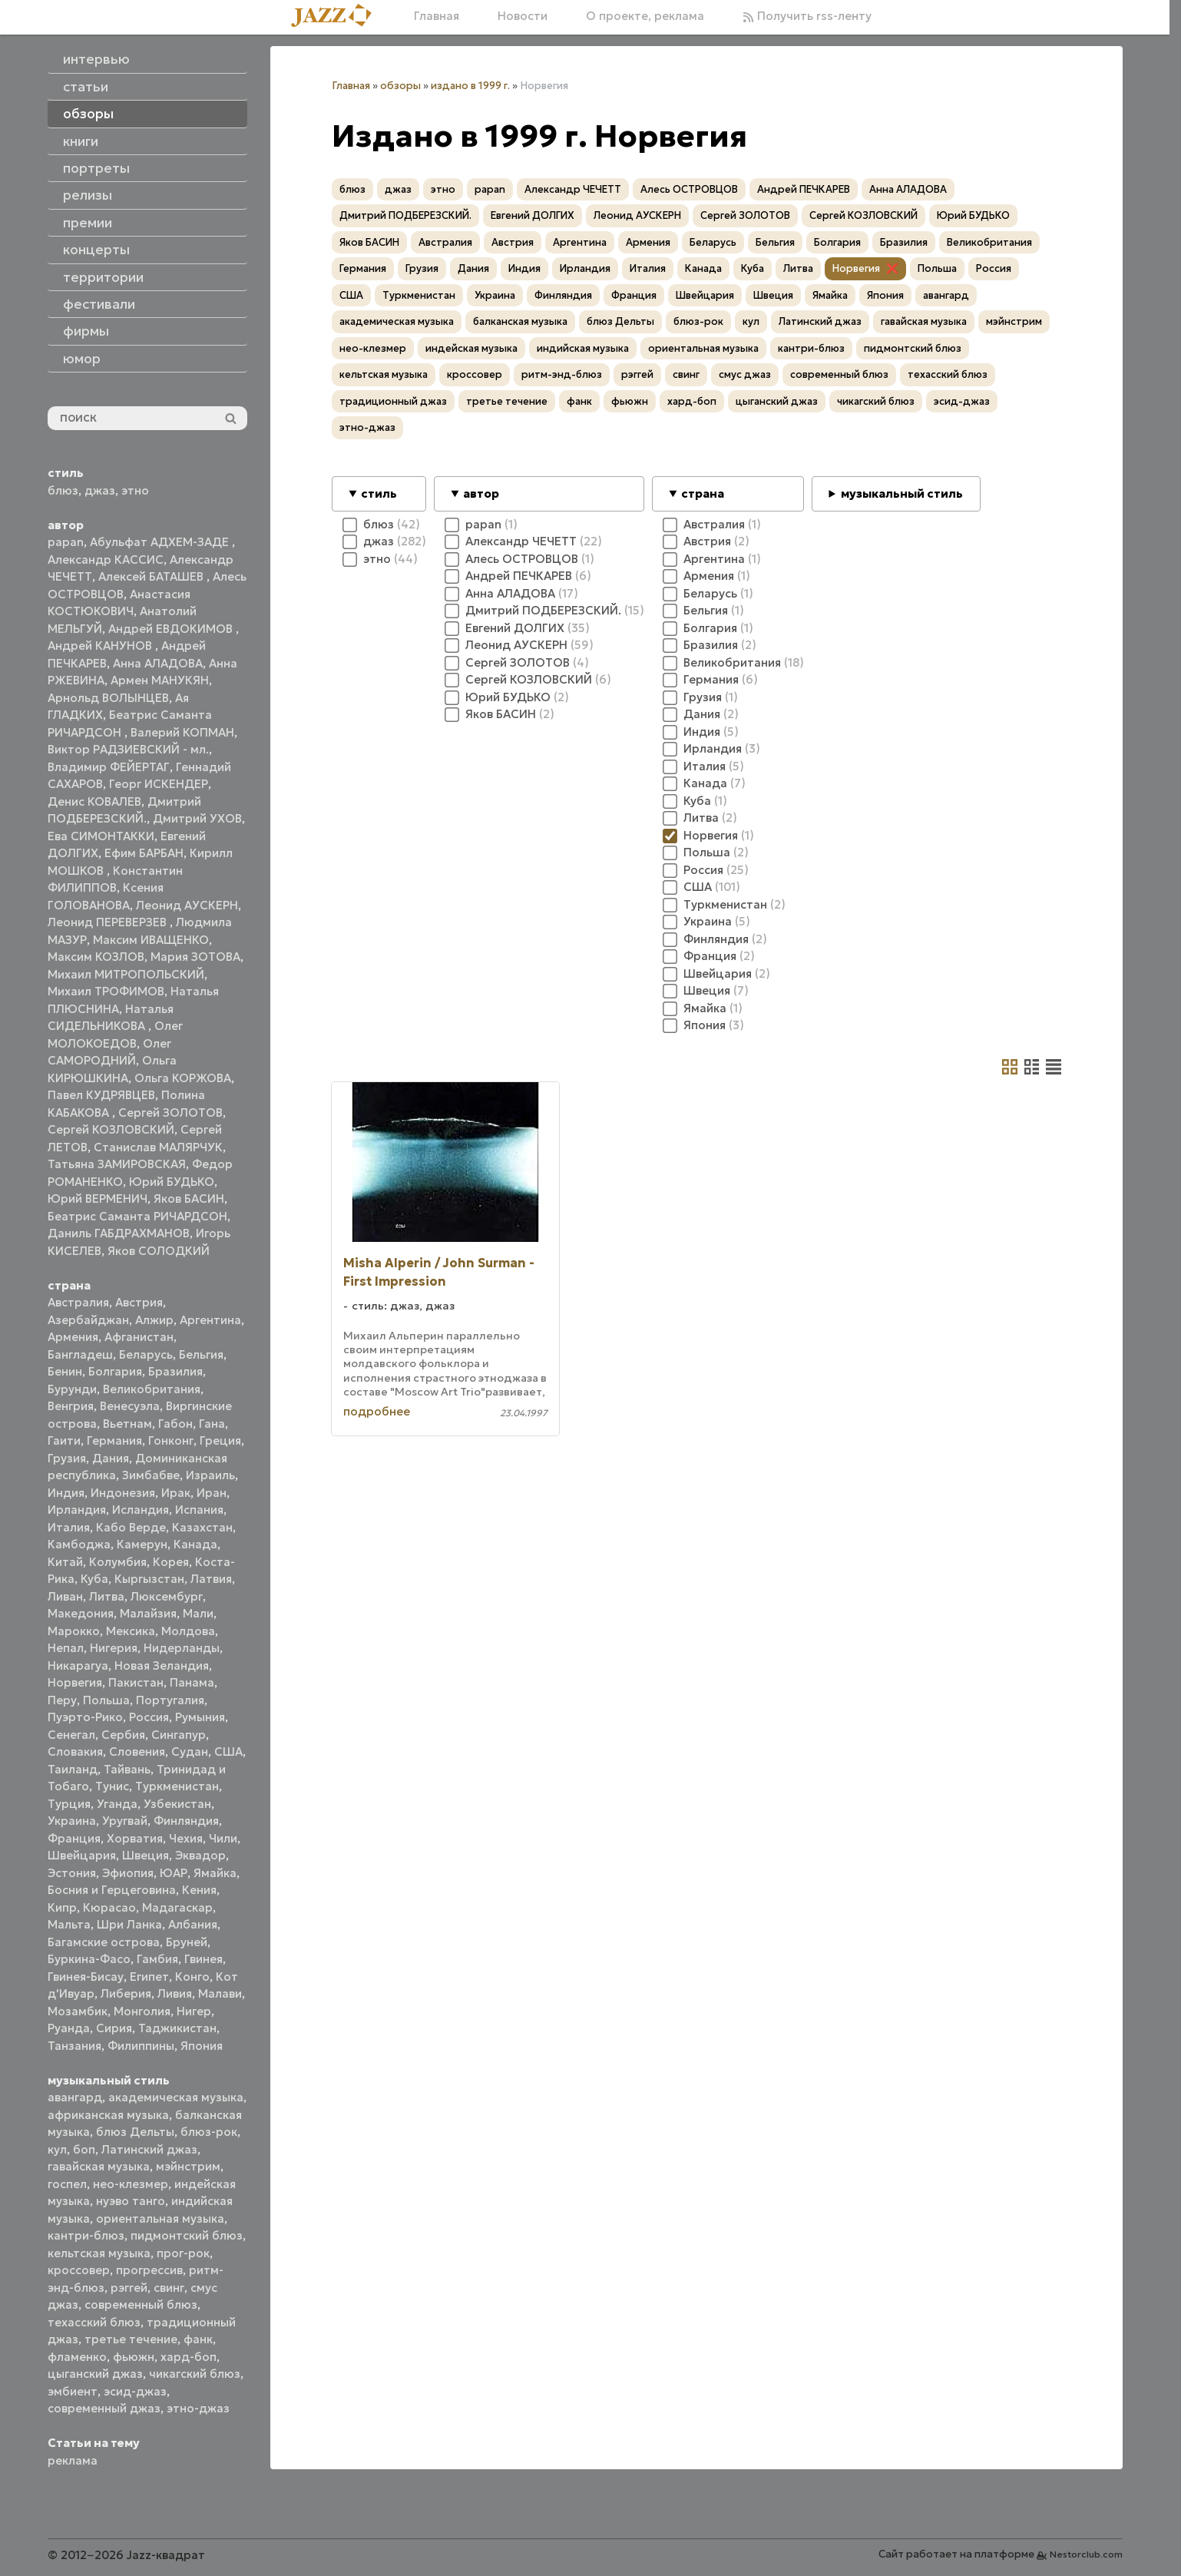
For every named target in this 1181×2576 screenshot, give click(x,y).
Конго (192, 1976)
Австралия (78, 1302)
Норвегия (75, 1682)
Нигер (194, 2011)
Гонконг (171, 1440)
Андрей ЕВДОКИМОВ (172, 628)
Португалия (170, 1700)
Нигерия (113, 1648)
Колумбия (118, 1562)
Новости (522, 15)
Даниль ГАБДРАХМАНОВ (119, 1233)
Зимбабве (151, 1475)
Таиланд (73, 1769)
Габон (175, 1423)
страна (702, 493)
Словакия (75, 1751)
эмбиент (73, 2391)
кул (57, 2149)
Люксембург (167, 1596)
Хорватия (135, 1838)
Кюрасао (109, 1907)
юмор (82, 358)
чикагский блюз (194, 2373)
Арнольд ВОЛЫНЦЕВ (108, 697)
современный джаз (104, 2408)
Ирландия (77, 1509)
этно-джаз (198, 2408)
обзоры (400, 85)
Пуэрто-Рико (85, 1717)
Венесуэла (130, 1406)
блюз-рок (208, 2131)
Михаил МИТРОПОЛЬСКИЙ (126, 974)
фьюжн (133, 2356)
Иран (212, 1492)
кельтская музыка (99, 2253)
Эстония (72, 1873)
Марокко (74, 1631)
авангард (75, 2097)
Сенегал (71, 1734)
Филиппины (141, 2045)
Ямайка (215, 1873)
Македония (81, 1613)
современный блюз (140, 2304)
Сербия (123, 1734)
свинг (169, 2287)
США (228, 1751)
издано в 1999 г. (470, 85)
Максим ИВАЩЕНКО (151, 939)
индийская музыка (583, 348)
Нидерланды (182, 1648)
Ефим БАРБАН (144, 853)
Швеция (145, 1855)
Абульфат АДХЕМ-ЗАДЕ (161, 542)
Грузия (67, 1458)
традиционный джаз (393, 401)
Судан (189, 1751)
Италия (69, 1527)
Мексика (130, 1631)
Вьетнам (127, 1423)
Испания (199, 1509)
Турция (69, 1803)
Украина (72, 1820)
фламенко (77, 2356)
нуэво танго (130, 2201)
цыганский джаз (95, 2373)
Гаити (64, 1440)
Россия (149, 1717)
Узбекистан (177, 1803)
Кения (199, 1889)
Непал (66, 1648)
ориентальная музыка (160, 2218)
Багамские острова (104, 1942)
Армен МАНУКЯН (160, 680)
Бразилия (175, 1371)
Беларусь (146, 1354)
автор (481, 493)
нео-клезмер (130, 2184)
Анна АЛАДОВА (158, 663)
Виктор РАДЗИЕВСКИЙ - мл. (128, 749)
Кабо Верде (131, 1527)
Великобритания (151, 1389)
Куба (94, 1578)
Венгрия (71, 1406)
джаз (99, 490)
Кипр (62, 1907)
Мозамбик (78, 2011)
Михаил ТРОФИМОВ (106, 991)
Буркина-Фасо (89, 1959)
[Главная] (337, 16)
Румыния (200, 1717)
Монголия (142, 2011)
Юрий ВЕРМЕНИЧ (97, 1198)
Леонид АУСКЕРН (187, 905)
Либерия (126, 1993)
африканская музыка (108, 2114)
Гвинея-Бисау (86, 1976)
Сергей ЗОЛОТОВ (170, 1112)
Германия (114, 1440)
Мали (198, 1613)
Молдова (188, 1631)
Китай (65, 1562)
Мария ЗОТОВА (195, 956)
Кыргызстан (149, 1578)
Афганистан (139, 1336)
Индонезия (123, 1492)
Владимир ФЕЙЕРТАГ (109, 767)
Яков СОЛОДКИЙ (159, 1250)
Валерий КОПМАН (182, 732)
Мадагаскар (177, 1907)
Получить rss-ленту (807, 15)
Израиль (210, 1475)
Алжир (154, 1320)
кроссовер (79, 2270)
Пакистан (136, 1682)
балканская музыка (520, 321)
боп (84, 2149)
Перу (62, 1700)
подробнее (376, 1411)
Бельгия (201, 1354)
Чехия (186, 1838)
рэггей (129, 2287)
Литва (106, 1596)
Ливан (65, 1596)
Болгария (115, 1371)
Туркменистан (177, 1786)
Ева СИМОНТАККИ (101, 836)
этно (135, 490)
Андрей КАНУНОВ (101, 645)
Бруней (186, 1942)
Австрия (139, 1302)
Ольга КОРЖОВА (182, 1078)
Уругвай (124, 1820)
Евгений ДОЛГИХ (532, 215)
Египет (149, 1976)
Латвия (211, 1578)
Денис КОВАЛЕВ (94, 801)
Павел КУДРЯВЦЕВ (101, 1095)
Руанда (69, 2028)
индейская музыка (471, 348)
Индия (66, 1492)
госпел (67, 2184)
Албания (192, 1924)
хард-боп (188, 2356)
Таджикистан (177, 2028)
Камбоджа (79, 1544)
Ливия (174, 1993)
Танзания (74, 2045)
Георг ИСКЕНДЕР (158, 783)
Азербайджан (88, 1320)
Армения (73, 1336)
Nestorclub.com (1086, 2554)
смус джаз (745, 374)
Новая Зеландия (161, 1665)
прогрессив (149, 2270)
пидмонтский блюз (187, 2235)
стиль (379, 493)
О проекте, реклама (645, 15)
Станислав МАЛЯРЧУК (158, 1147)
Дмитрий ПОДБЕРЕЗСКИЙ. (405, 215)
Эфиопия (128, 1873)
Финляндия (186, 1820)
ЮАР (173, 1873)
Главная (436, 15)
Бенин (65, 1371)
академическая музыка (175, 2097)
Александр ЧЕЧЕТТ (572, 189)
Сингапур (178, 1734)
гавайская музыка (99, 2166)
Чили (223, 1838)
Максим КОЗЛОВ (96, 956)
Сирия (114, 2028)
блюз (63, 490)
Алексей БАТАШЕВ (152, 576)
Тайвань (127, 1769)
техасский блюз (94, 2322)
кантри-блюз (86, 2235)
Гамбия (157, 1959)
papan (66, 542)
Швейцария (82, 1855)
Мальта (69, 1924)
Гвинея (203, 1959)
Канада (195, 1544)
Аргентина (210, 1320)
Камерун (142, 1544)
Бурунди (72, 1389)
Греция (220, 1440)
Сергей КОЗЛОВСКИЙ (111, 1129)
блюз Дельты (135, 2131)
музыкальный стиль (902, 493)
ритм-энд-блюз (561, 374)
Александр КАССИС (106, 559)
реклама (73, 2460)
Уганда (117, 1803)
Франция (74, 1838)
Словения (137, 1751)
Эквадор (200, 1855)
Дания (110, 1458)
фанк (198, 2339)
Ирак (175, 1492)
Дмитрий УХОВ (197, 818)
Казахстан (202, 1527)
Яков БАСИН (189, 1198)
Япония (201, 2045)
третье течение (130, 2339)
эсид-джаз (135, 2391)
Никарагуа (78, 1665)
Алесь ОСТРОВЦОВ (689, 189)
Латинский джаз (149, 2149)
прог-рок (183, 2253)
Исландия (140, 1509)
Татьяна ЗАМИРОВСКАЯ (117, 1164)
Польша (106, 1700)
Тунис (112, 1786)
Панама (192, 1682)
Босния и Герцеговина (112, 1889)
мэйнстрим (188, 2166)
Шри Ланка (129, 1924)
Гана (212, 1423)
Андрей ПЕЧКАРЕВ (803, 189)
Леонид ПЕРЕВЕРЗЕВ (109, 922)
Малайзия (148, 1613)
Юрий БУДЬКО (171, 1181)
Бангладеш (80, 1354)
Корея (171, 1562)
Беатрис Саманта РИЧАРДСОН (137, 1216)
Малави (220, 1993)
